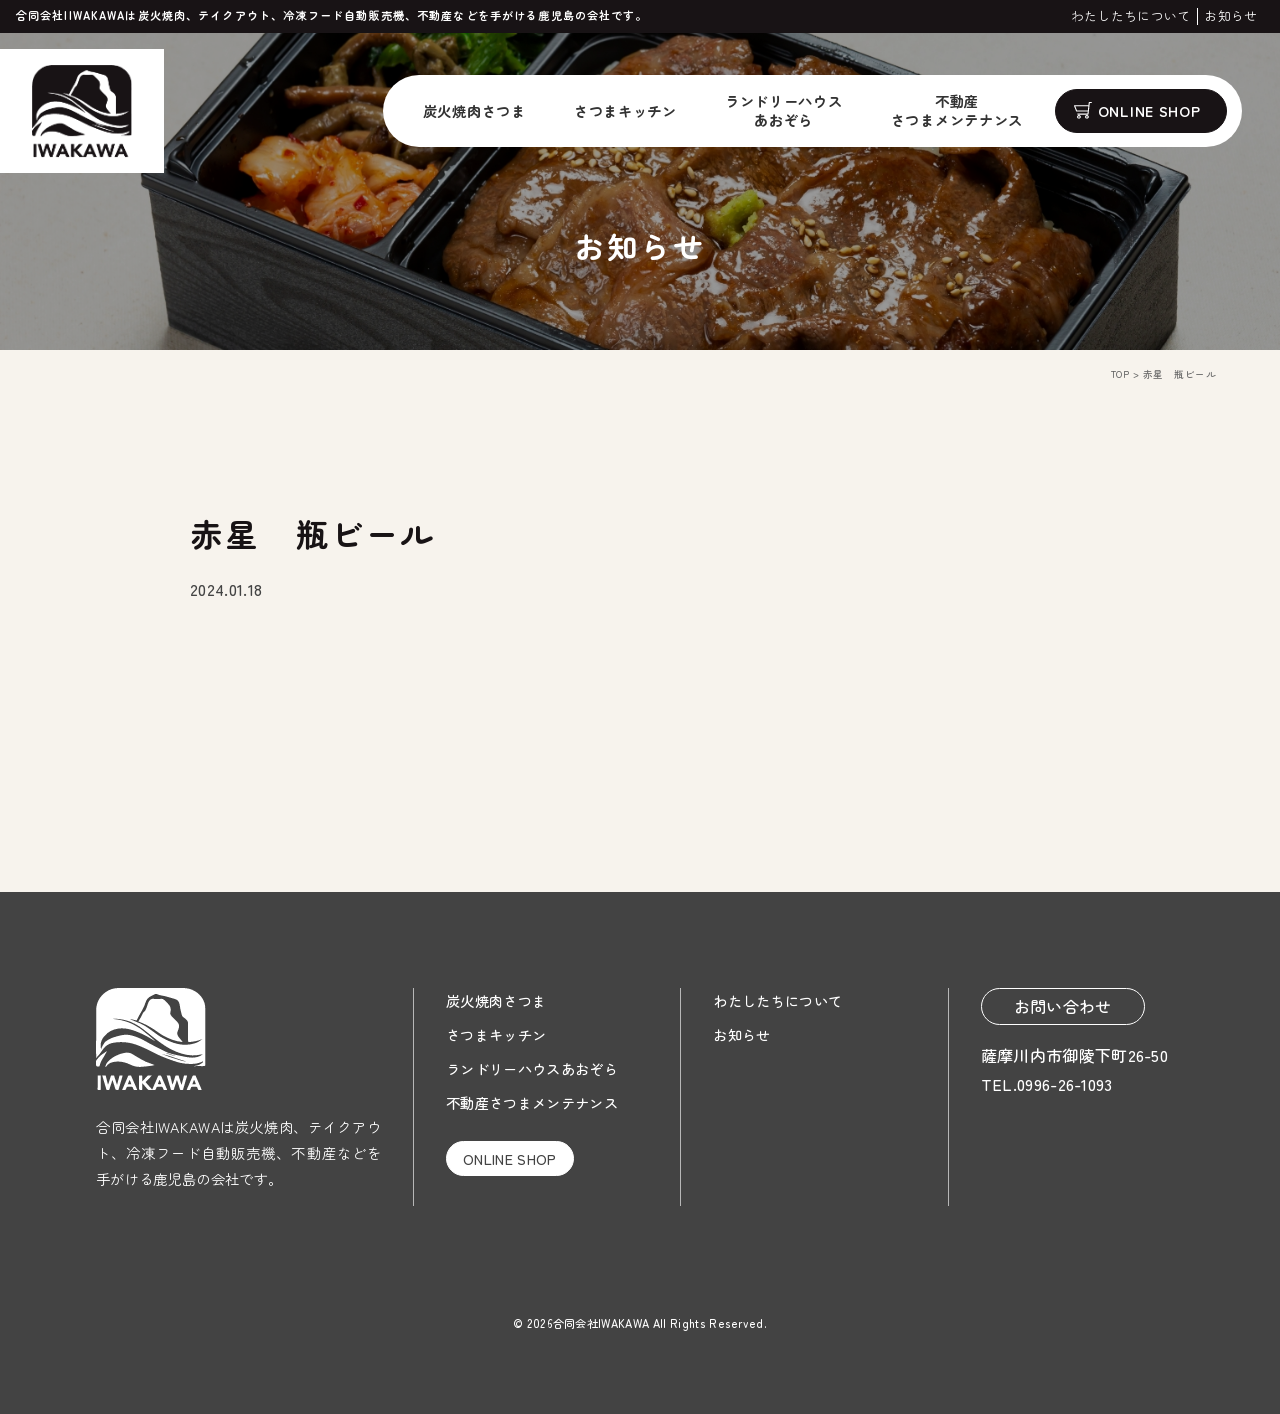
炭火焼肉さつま (474, 110)
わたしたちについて (1131, 16)
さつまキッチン (625, 110)
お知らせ (1230, 16)
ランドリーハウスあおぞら (532, 1068)
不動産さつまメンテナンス (532, 1102)
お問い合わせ (1063, 1006)
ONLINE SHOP (1149, 110)
